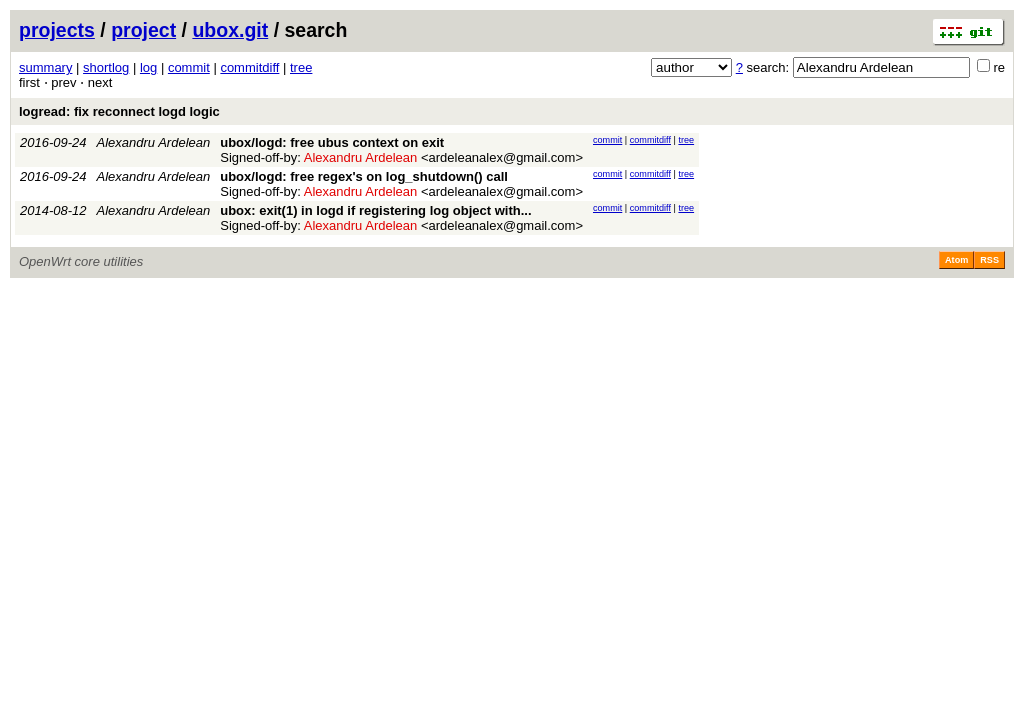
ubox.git (230, 30)
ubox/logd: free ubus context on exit (332, 142)
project (143, 30)
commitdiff (249, 67)
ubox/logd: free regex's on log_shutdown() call (364, 176)
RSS (989, 260)
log (148, 67)
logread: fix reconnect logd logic (119, 111)
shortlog (106, 67)
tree (301, 67)
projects (57, 30)
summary (45, 67)
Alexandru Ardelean (154, 142)
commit (189, 67)
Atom (956, 260)
